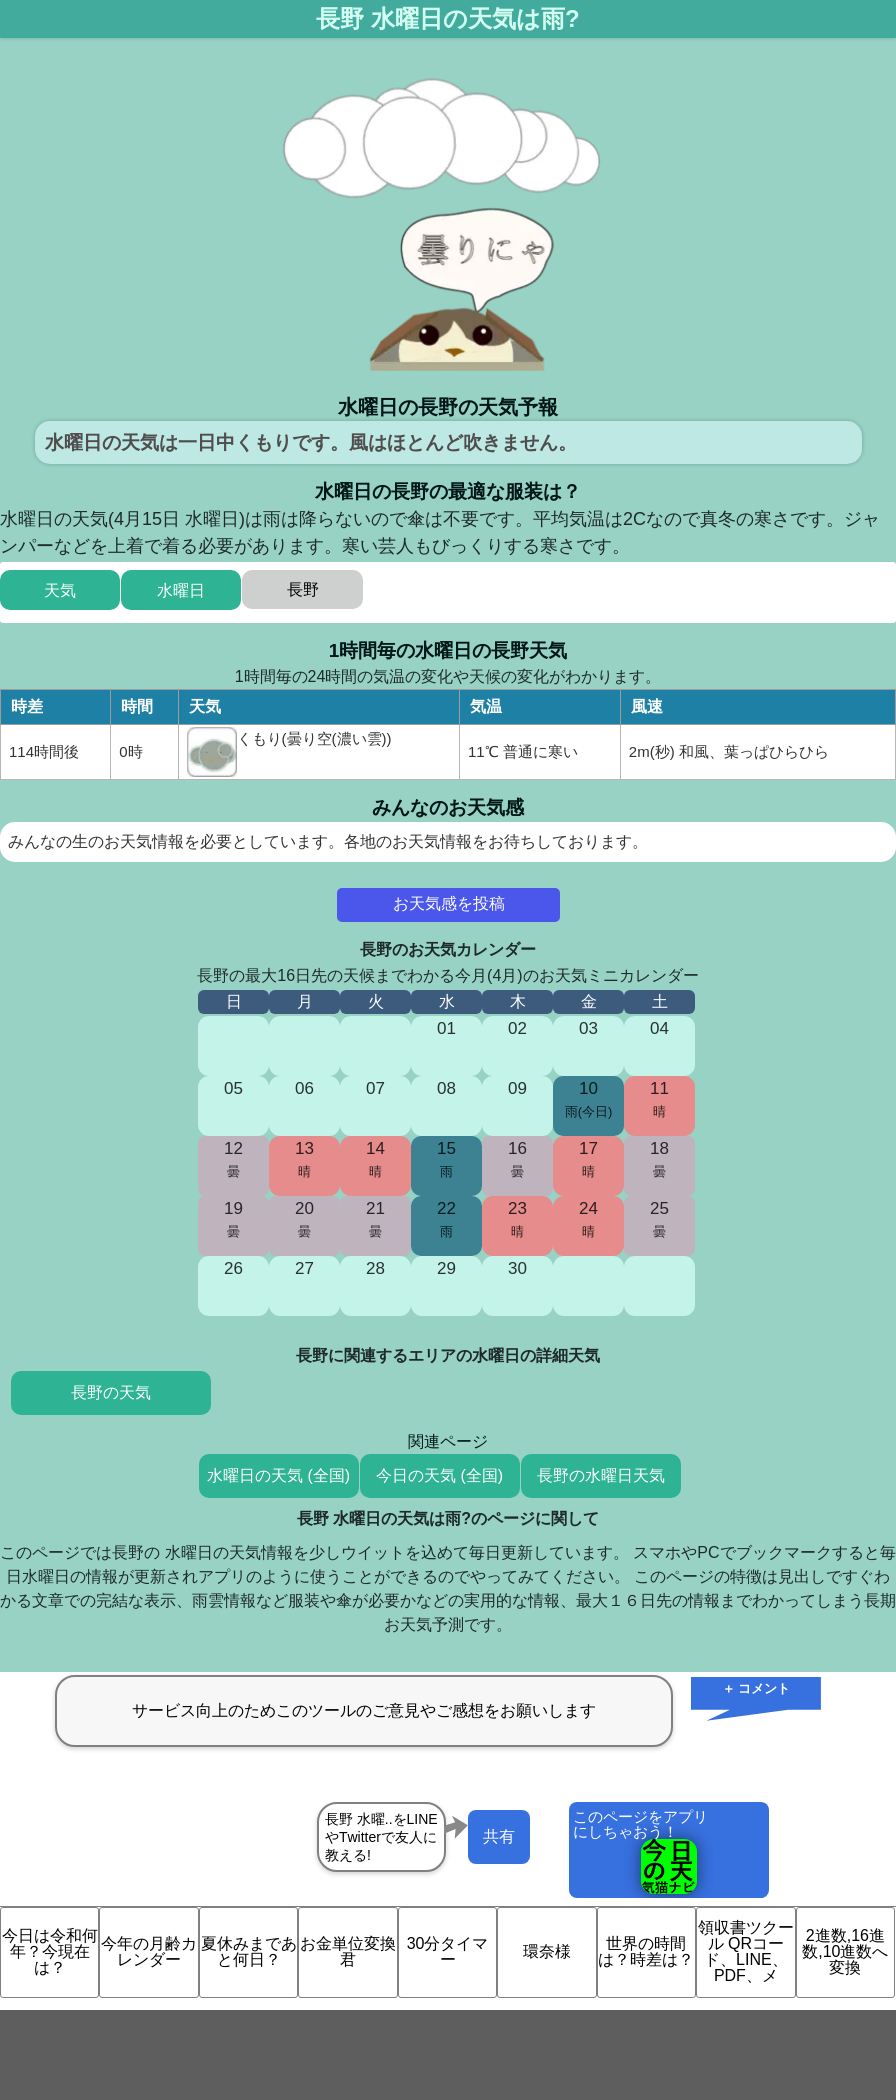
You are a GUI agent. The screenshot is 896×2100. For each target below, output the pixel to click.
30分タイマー (448, 1951)
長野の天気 (111, 1392)
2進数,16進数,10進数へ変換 (845, 1951)
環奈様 (547, 1951)
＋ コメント (756, 1688)
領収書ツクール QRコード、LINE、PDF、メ (746, 1951)
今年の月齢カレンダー (149, 1951)
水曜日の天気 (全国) (278, 1475)
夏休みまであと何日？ (249, 1951)
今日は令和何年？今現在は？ (50, 1951)
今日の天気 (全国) (439, 1475)
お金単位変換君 (348, 1951)
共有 (499, 1836)
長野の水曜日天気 (601, 1475)
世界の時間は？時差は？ (646, 1951)
